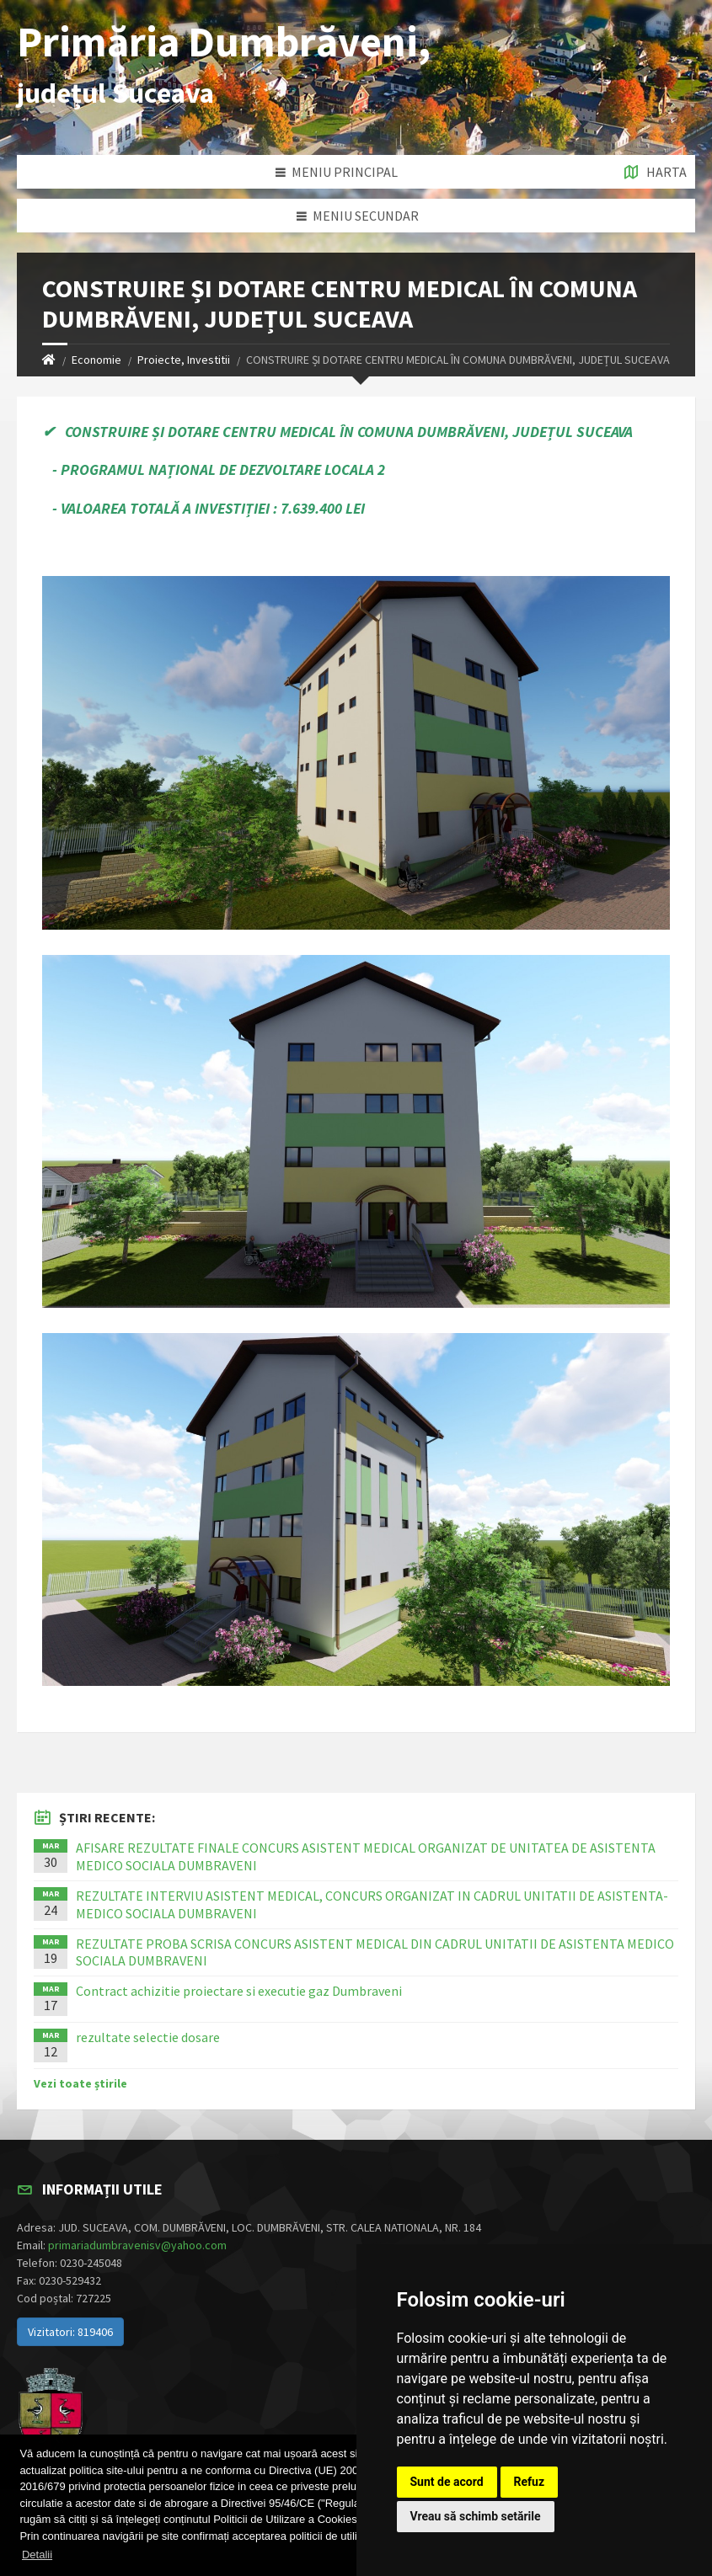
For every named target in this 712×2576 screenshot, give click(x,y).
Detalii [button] (37, 2554)
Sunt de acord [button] (447, 2481)
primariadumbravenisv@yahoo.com (137, 2245)
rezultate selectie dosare (148, 2037)
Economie (96, 359)
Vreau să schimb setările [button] (475, 2516)
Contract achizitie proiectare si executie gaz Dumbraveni (239, 1990)
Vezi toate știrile (80, 2083)
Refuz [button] (529, 2481)
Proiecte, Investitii (183, 359)
